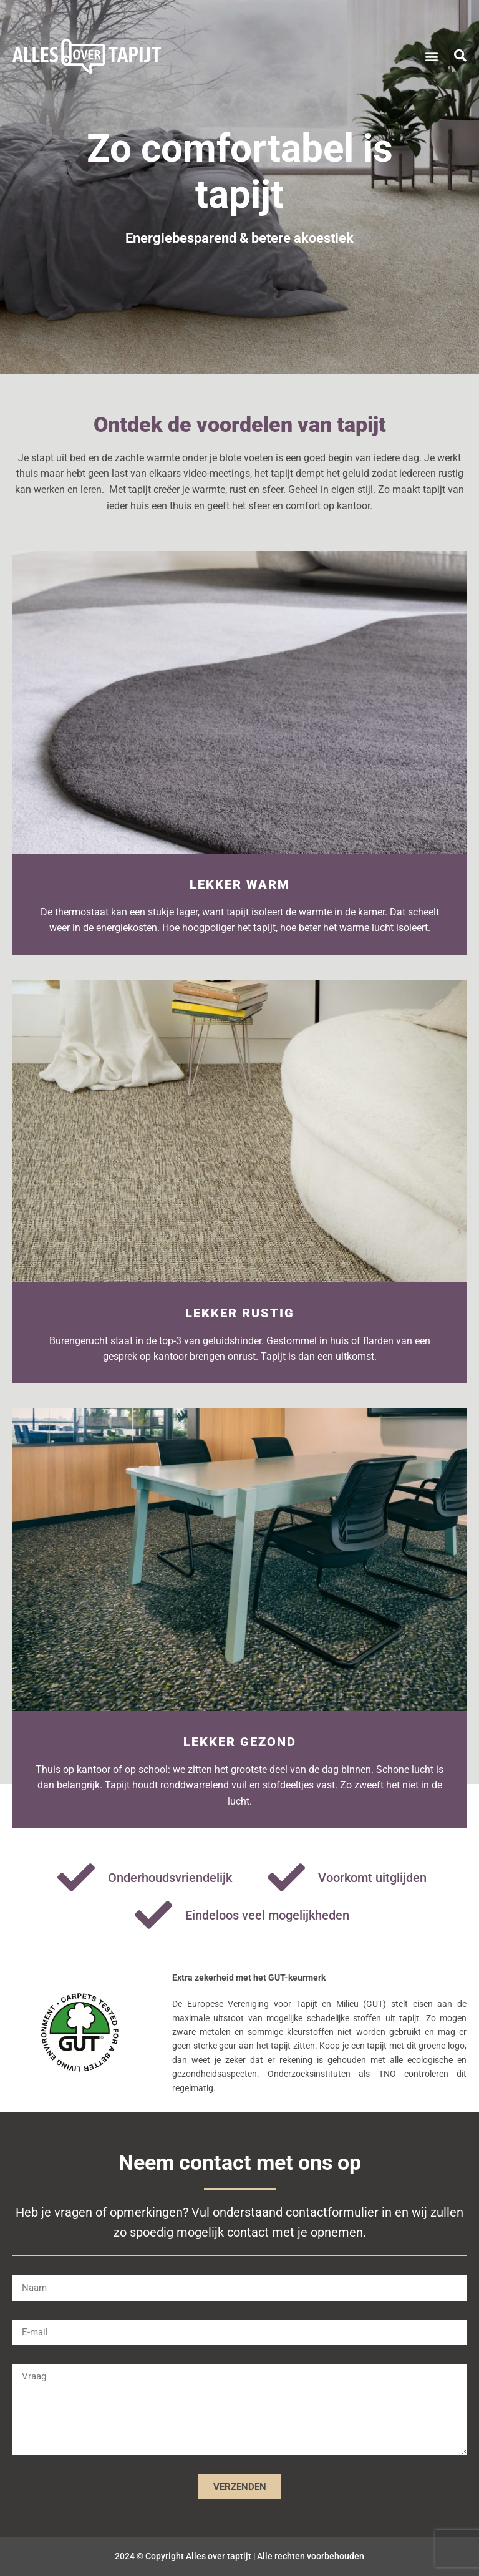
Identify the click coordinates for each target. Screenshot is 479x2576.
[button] (431, 56)
